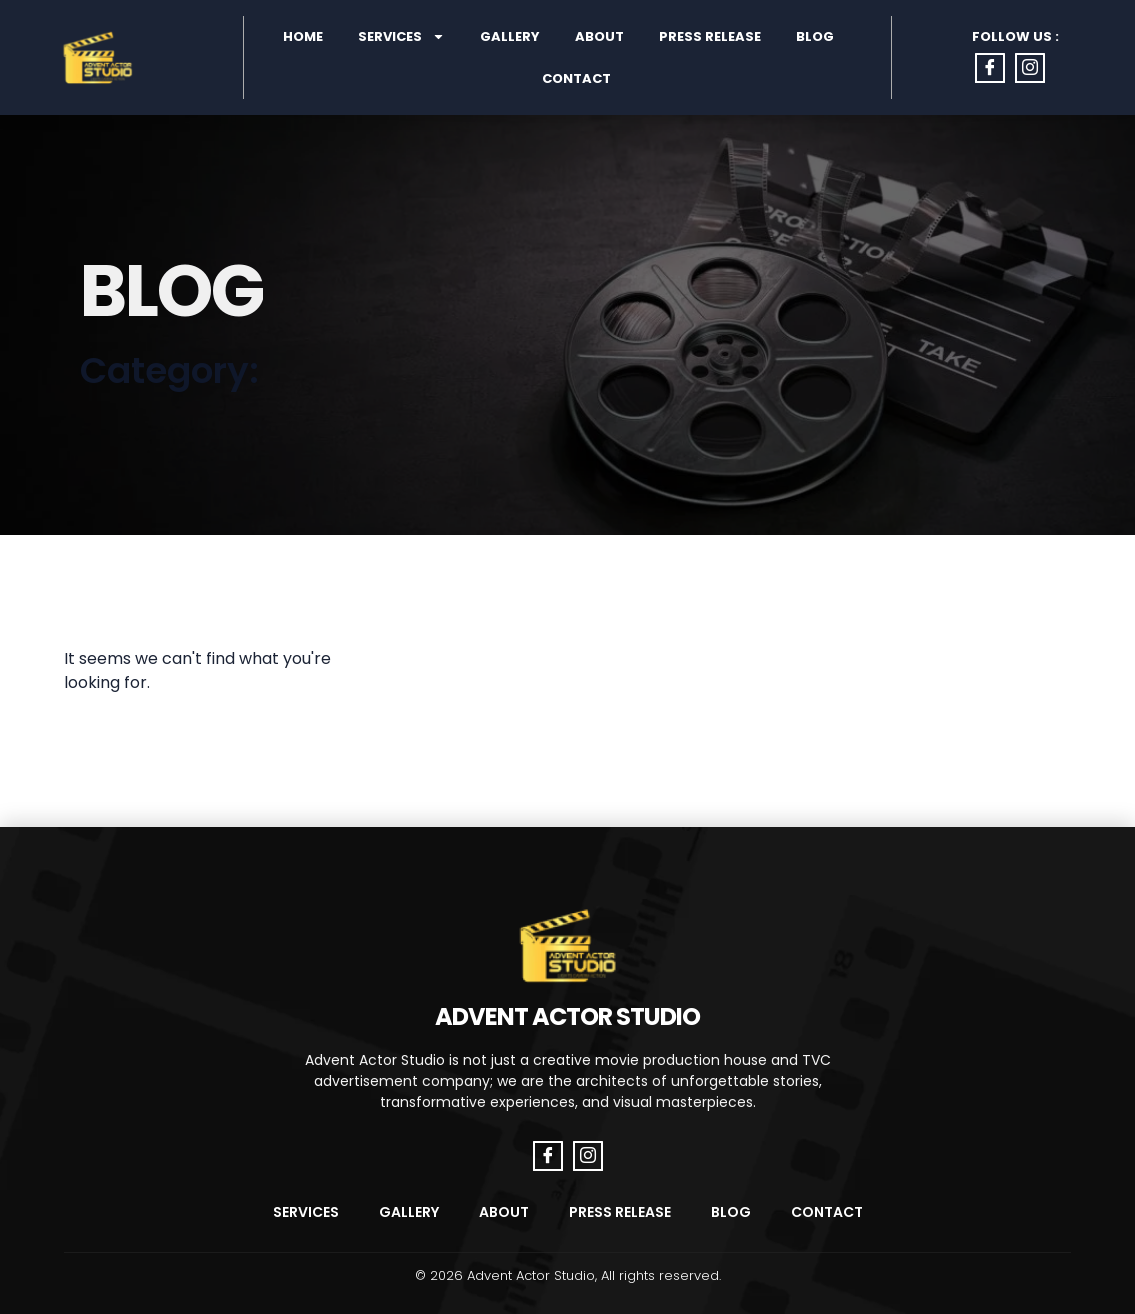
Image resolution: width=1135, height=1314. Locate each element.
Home (303, 36)
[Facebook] (990, 68)
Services (401, 36)
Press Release (710, 36)
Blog (815, 36)
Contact (576, 78)
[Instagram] (1030, 68)
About (599, 36)
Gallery (510, 36)
